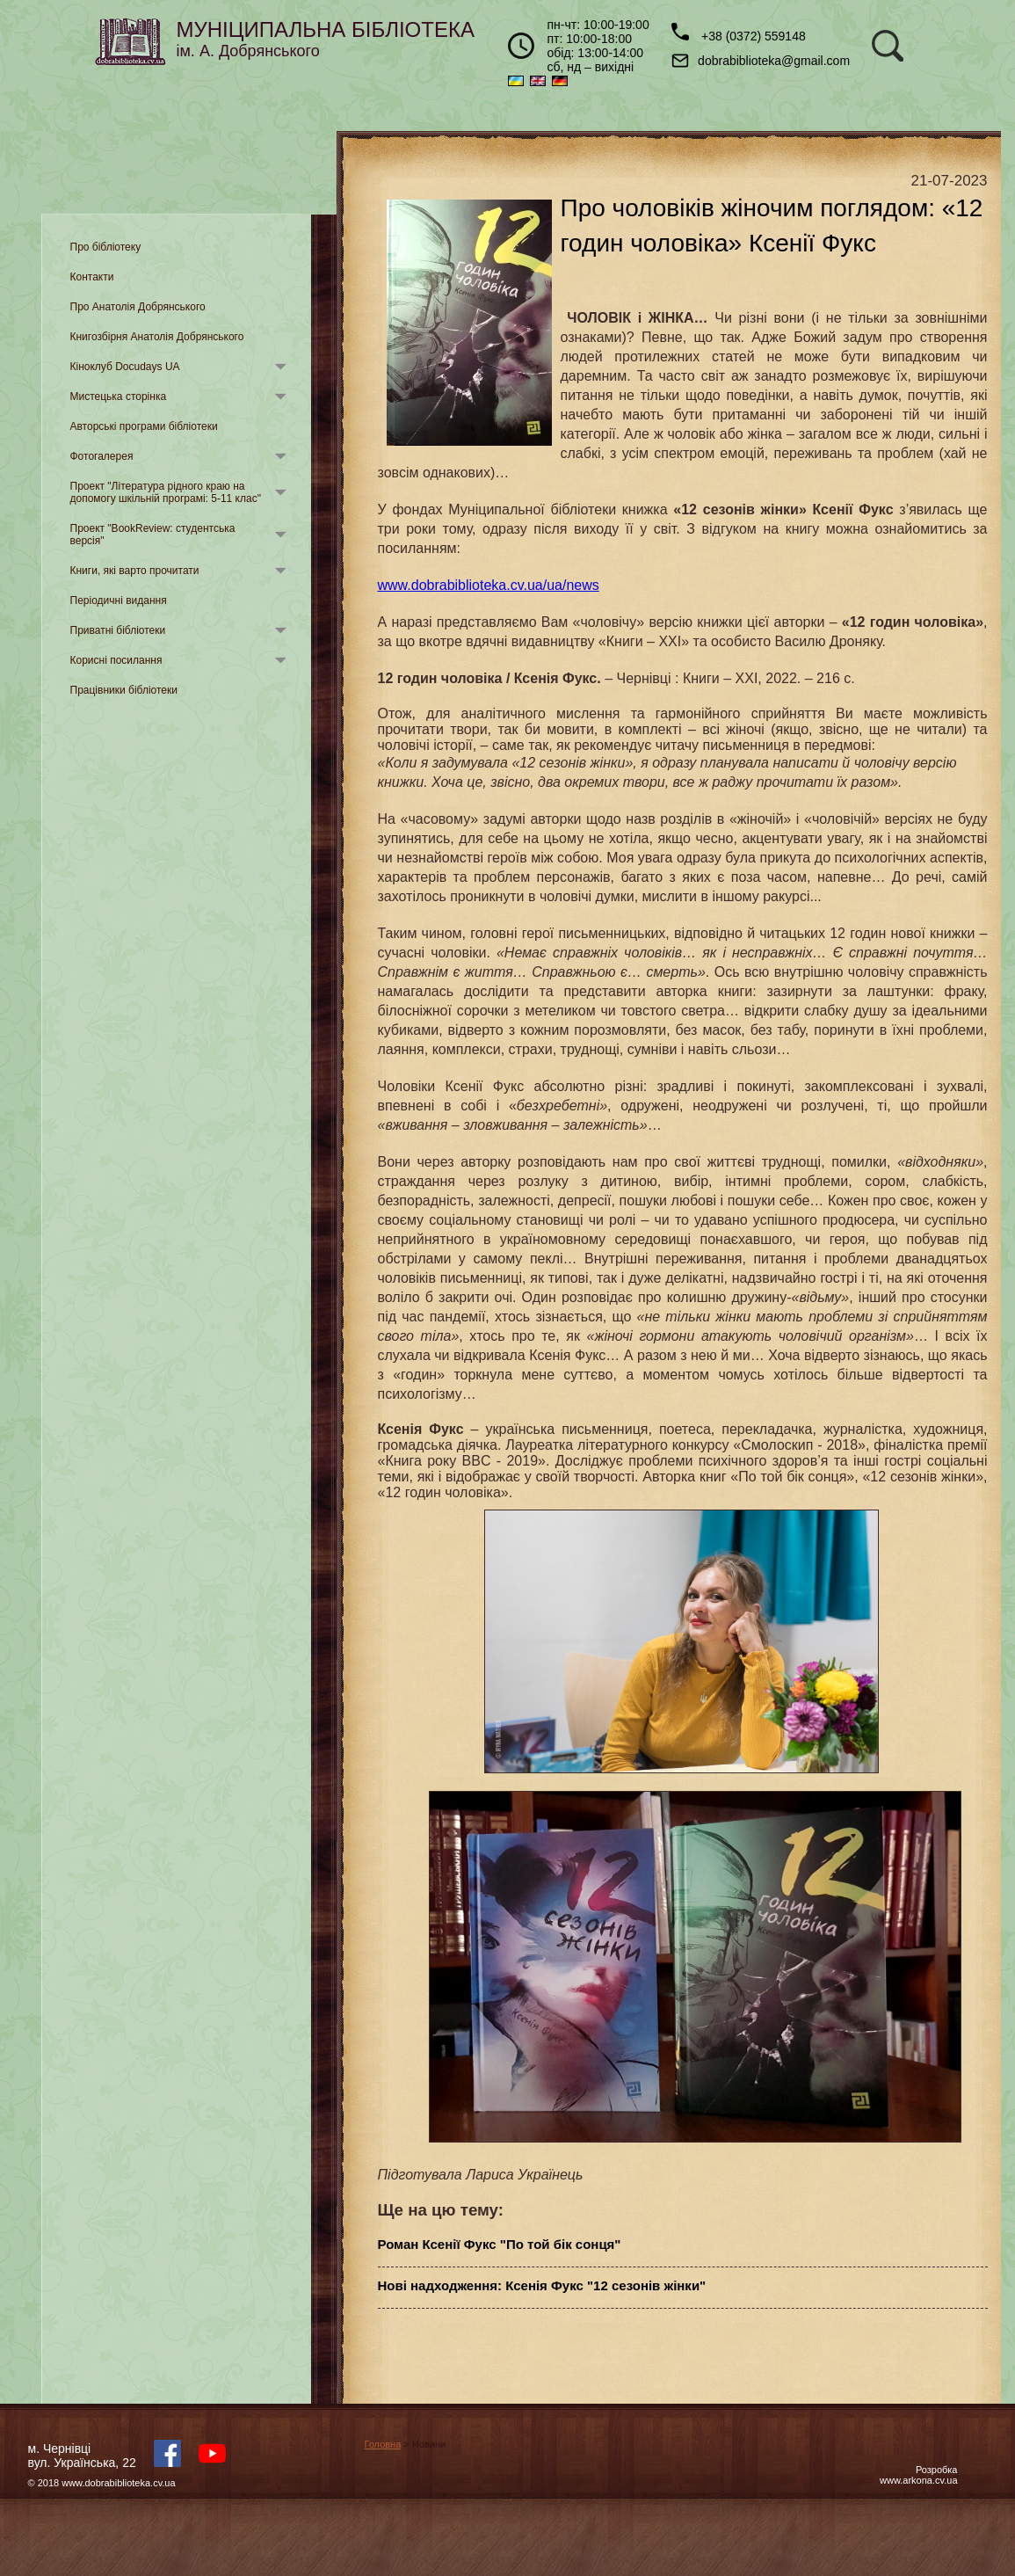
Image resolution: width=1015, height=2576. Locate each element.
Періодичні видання (118, 600)
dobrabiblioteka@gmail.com (760, 60)
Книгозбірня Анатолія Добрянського (157, 337)
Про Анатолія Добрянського (138, 307)
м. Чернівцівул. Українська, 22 (82, 2455)
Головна (383, 2444)
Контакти (92, 277)
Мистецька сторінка (118, 396)
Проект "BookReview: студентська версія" (153, 534)
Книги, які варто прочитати (134, 570)
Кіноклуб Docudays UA (125, 366)
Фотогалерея (102, 456)
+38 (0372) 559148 (738, 33)
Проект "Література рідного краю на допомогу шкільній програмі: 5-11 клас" (165, 492)
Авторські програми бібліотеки (144, 426)
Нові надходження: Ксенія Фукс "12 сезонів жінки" (542, 2285)
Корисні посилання (116, 660)
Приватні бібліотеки (118, 630)
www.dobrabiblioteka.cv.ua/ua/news (488, 585)
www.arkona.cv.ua (918, 2480)
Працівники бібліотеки (124, 690)
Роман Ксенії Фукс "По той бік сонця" (499, 2244)
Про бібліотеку (105, 247)
